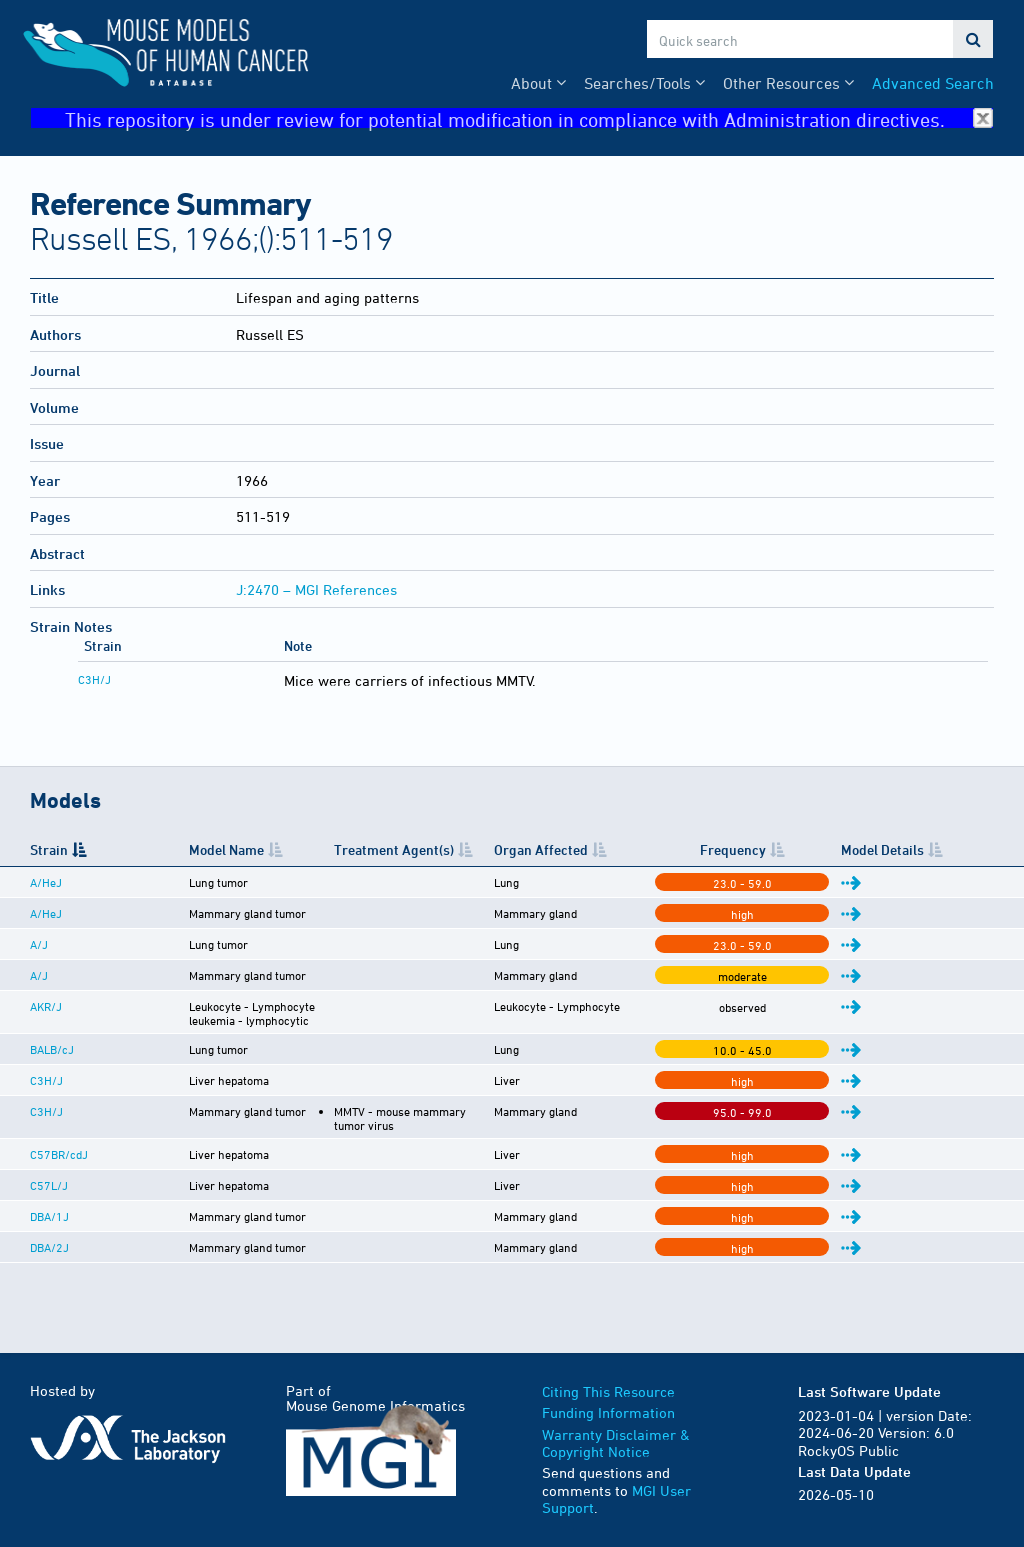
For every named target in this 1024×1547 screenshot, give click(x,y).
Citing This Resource (608, 1383)
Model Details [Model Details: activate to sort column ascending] (925, 857)
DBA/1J (49, 1208)
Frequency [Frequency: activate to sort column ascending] (837, 856)
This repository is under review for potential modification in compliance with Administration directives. (529, 118)
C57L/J (49, 1177)
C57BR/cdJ (59, 1146)
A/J (39, 960)
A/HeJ (46, 898)
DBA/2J (49, 1239)
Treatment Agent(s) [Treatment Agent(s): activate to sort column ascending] (470, 856)
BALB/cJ (52, 1053)
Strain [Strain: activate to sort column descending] (49, 856)
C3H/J (94, 679)
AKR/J (46, 1022)
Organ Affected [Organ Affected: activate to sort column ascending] (693, 856)
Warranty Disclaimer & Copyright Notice (616, 1434)
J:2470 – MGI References (316, 589)
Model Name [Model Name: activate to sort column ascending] (146, 856)
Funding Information (608, 1404)
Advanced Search (933, 83)
